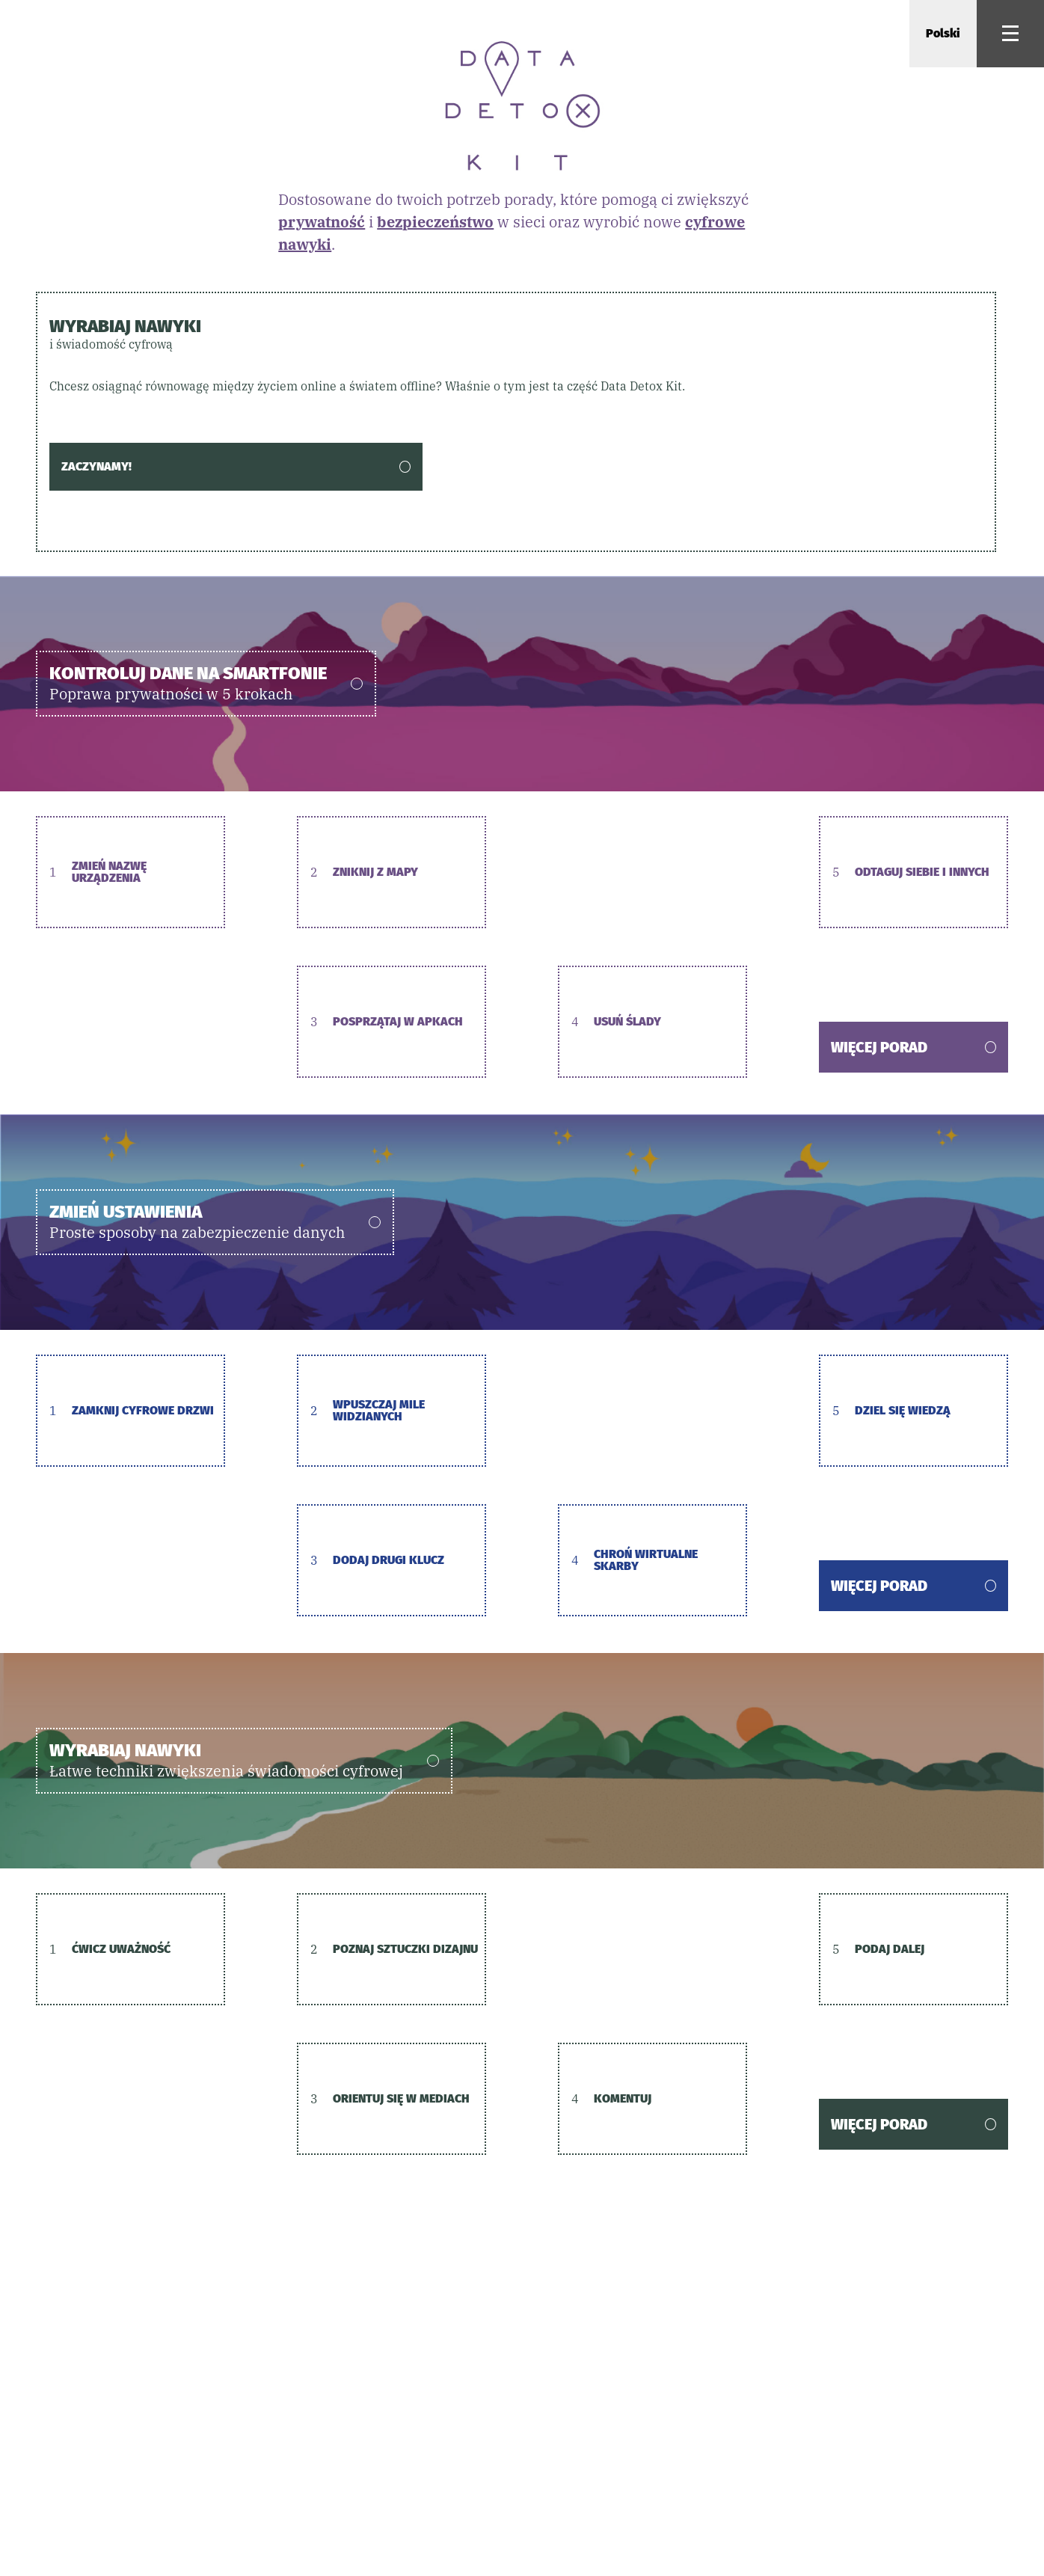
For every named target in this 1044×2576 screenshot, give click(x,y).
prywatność (321, 222)
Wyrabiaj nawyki (516, 334)
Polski (943, 33)
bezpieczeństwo (435, 222)
